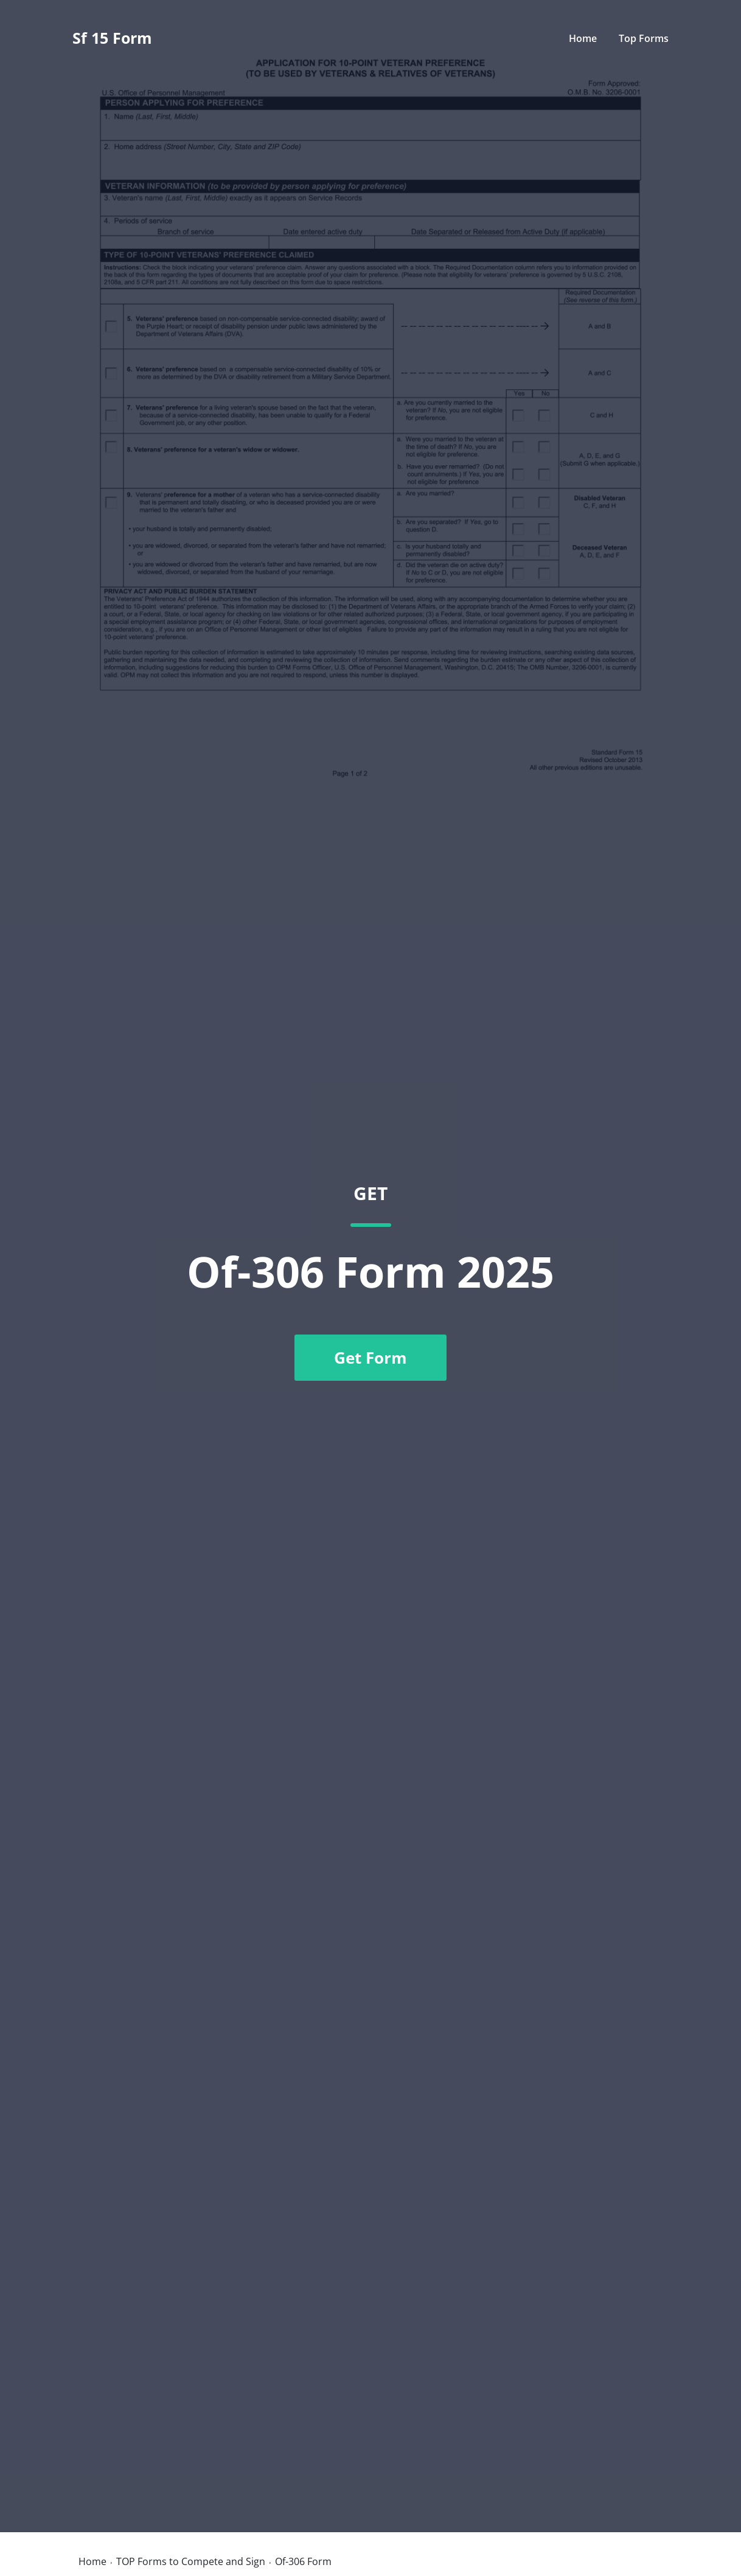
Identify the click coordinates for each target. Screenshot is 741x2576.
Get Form (370, 1358)
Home (583, 38)
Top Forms (644, 38)
